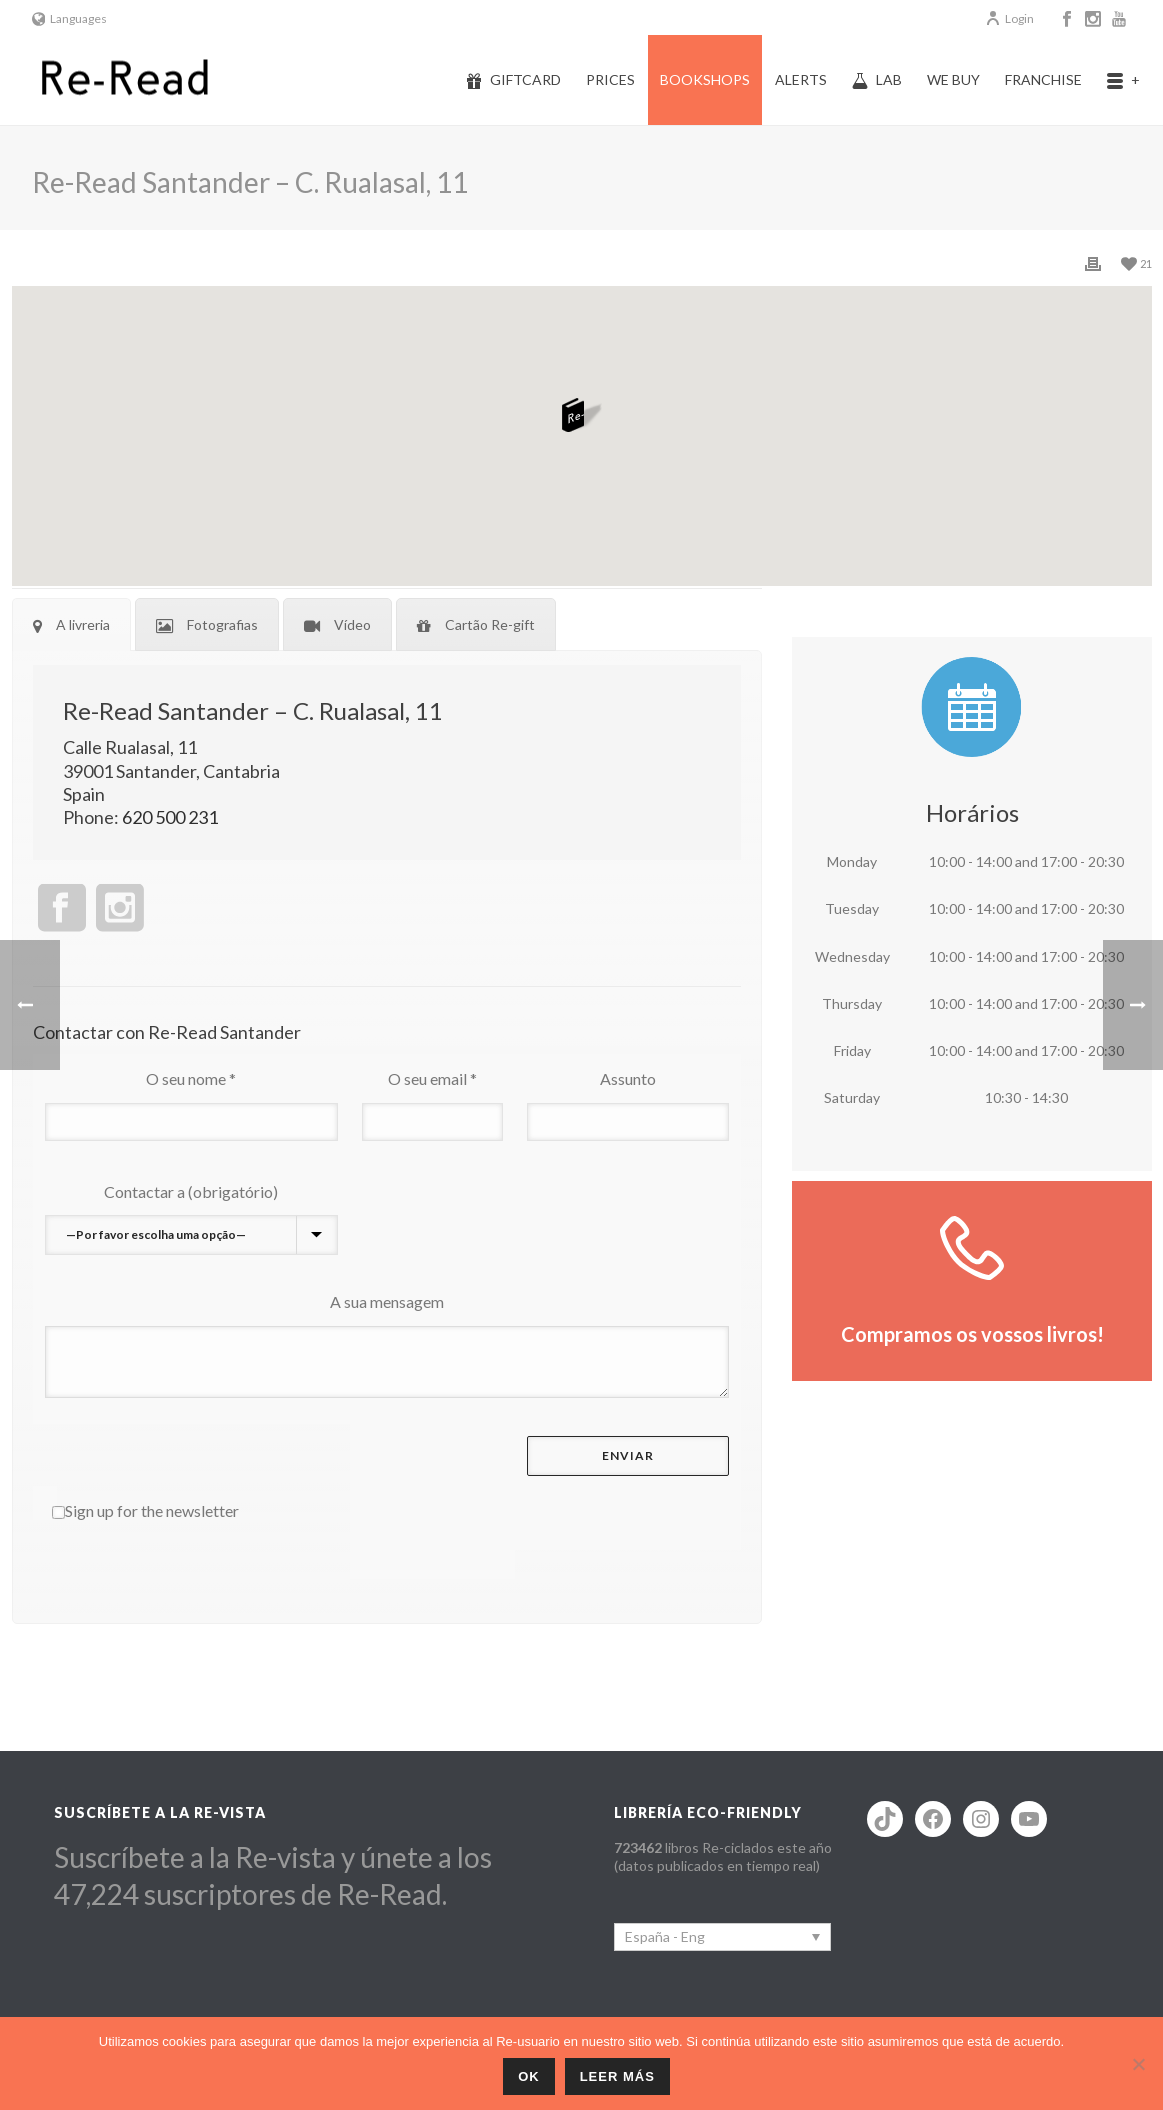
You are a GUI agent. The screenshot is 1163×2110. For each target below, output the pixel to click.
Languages (70, 18)
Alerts (801, 79)
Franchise (1043, 79)
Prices (610, 79)
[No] (1138, 2064)
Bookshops (705, 79)
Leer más (617, 2076)
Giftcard (513, 80)
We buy (953, 79)
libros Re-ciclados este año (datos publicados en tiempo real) (723, 1856)
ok (529, 2076)
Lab (877, 80)
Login (1009, 18)
